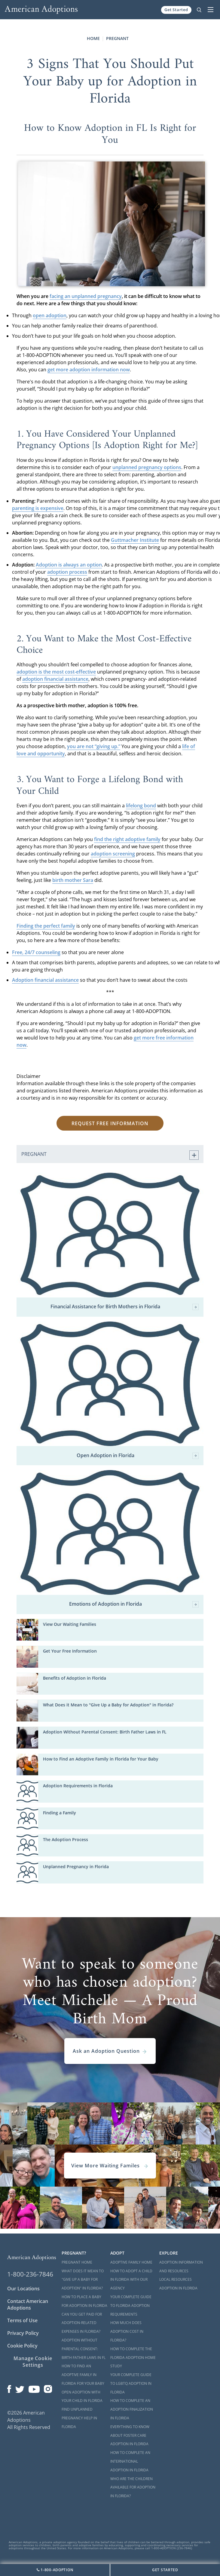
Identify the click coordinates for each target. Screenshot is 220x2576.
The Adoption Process (65, 1839)
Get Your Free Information (70, 1651)
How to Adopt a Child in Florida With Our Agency (131, 2279)
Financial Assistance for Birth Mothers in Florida (124, 1307)
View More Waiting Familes (110, 2165)
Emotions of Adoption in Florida (134, 1604)
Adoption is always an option (69, 564)
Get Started (176, 9)
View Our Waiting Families (69, 1624)
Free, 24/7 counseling (36, 952)
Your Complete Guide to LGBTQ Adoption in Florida (130, 2383)
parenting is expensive (37, 508)
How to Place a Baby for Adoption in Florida (84, 2301)
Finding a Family (59, 1813)
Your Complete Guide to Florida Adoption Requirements (130, 2305)
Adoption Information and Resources (181, 2267)
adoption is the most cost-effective (56, 671)
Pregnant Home (77, 2262)
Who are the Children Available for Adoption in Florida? (132, 2487)
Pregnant (117, 38)
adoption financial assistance (55, 679)
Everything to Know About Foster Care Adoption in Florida (129, 2435)
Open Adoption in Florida (138, 1456)
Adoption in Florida (178, 2288)
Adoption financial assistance (45, 980)
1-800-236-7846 (30, 2274)
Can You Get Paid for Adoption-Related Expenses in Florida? (82, 2323)
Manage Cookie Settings (33, 2361)
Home (93, 38)
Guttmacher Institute (135, 540)
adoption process (67, 572)
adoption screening (113, 853)
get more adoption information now (88, 369)
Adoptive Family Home (131, 2262)
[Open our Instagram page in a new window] (48, 2387)
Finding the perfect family (46, 926)
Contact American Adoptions (27, 2304)
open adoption (49, 315)
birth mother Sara (72, 880)
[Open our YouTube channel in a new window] (34, 2387)
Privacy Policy (23, 2333)
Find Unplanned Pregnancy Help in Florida (79, 2418)
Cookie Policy (22, 2345)
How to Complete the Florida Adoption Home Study (133, 2357)
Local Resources (175, 2279)
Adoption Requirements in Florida (78, 1785)
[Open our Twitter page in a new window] (19, 2387)
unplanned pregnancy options (146, 467)
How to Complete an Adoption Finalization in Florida (131, 2409)
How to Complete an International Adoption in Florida (130, 2461)
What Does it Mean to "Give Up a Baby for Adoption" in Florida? (108, 1705)
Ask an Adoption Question (110, 2051)
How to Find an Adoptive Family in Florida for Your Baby (100, 1759)
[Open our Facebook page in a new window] (9, 2387)
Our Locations (23, 2288)
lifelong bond (141, 805)
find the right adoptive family (127, 839)
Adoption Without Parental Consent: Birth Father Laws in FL (105, 1732)
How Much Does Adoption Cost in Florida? (126, 2331)
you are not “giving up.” (93, 746)
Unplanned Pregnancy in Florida (76, 1866)
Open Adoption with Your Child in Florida (82, 2396)
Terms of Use (22, 2320)
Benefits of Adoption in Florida (74, 1678)
